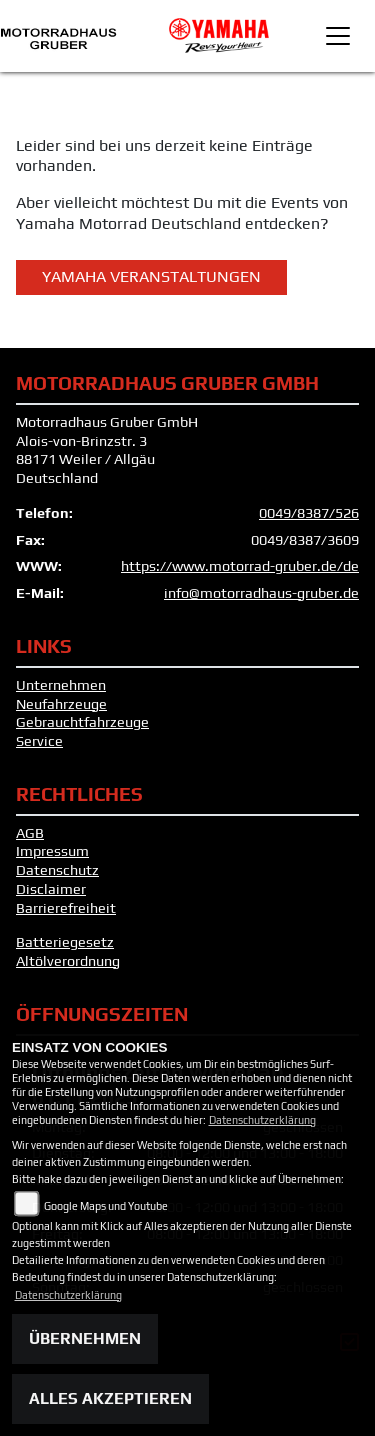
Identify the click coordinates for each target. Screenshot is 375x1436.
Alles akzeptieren (110, 1398)
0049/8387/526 (309, 513)
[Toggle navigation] (338, 36)
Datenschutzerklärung (262, 1120)
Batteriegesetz (65, 942)
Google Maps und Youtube (106, 1206)
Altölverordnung (68, 961)
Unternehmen (61, 685)
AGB (30, 833)
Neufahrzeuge (61, 704)
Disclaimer (51, 889)
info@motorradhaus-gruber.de (261, 593)
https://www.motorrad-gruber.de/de (240, 566)
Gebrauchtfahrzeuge (82, 722)
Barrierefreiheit (66, 908)
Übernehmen (85, 1338)
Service (39, 741)
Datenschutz (57, 870)
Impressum (52, 851)
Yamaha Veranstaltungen (151, 276)
